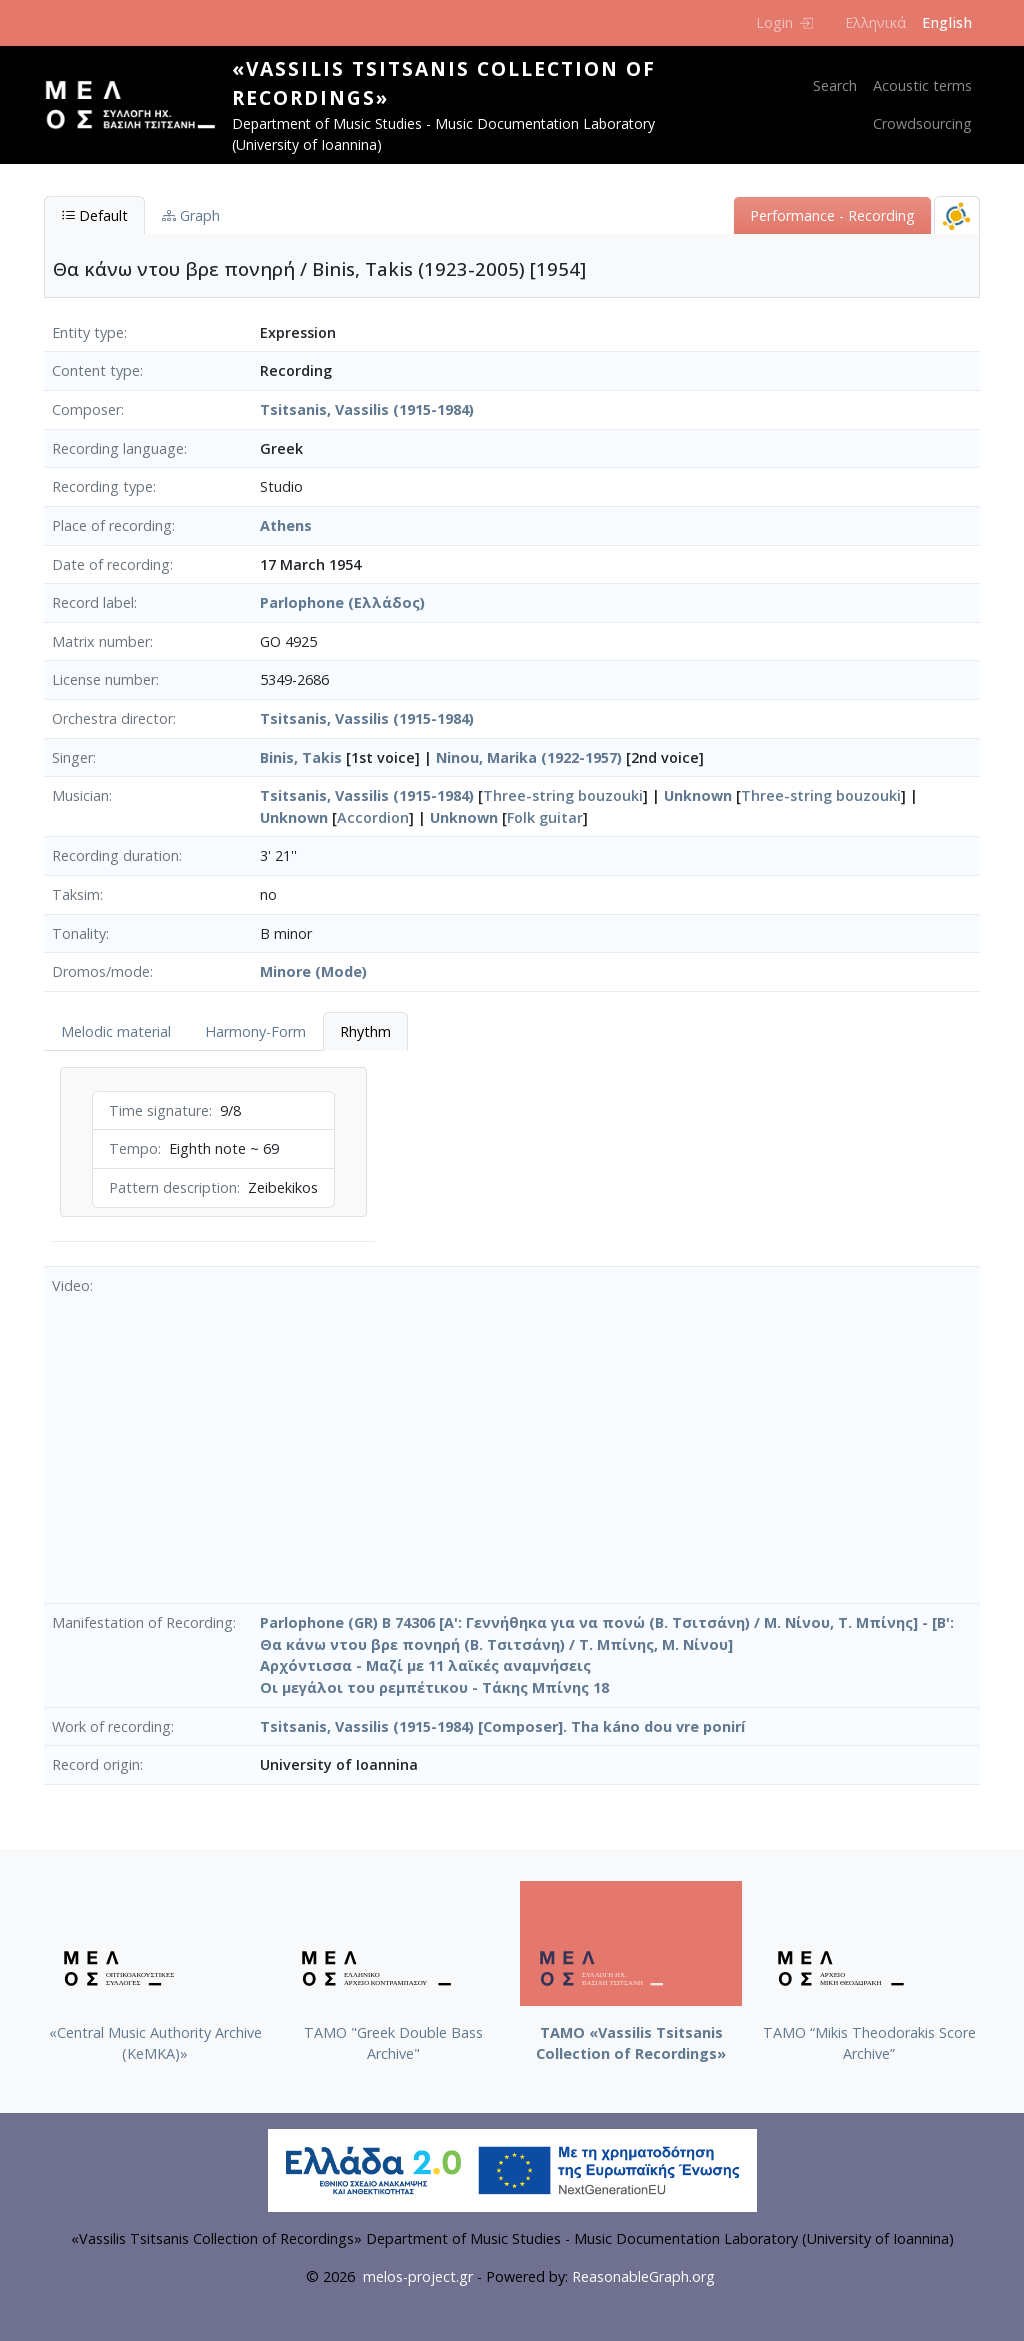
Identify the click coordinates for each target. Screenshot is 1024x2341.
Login (784, 22)
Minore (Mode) (313, 971)
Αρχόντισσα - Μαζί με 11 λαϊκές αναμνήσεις (425, 1665)
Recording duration (115, 855)
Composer (86, 409)
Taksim (76, 894)
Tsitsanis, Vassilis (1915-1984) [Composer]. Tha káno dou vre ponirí (502, 1726)
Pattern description (173, 1187)
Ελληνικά (875, 22)
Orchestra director (112, 718)
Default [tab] (94, 215)
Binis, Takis (301, 757)
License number (104, 679)
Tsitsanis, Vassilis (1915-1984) (367, 409)
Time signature (159, 1110)
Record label (93, 602)
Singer (72, 757)
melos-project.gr (418, 2276)
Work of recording (111, 1726)
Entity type (88, 332)
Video (71, 1285)
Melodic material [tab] (116, 1031)
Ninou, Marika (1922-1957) (529, 757)
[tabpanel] (213, 1158)
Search (835, 85)
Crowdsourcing (922, 123)
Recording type (102, 486)
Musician (80, 795)
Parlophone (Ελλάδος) (342, 602)
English (947, 22)
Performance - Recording (832, 215)
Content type (96, 370)
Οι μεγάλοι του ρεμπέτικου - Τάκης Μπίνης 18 (434, 1687)
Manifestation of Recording (142, 1622)
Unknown (698, 795)
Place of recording (112, 525)
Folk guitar (545, 817)
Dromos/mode (101, 971)
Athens (286, 525)
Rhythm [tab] (365, 1031)
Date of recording (111, 564)
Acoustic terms (922, 85)
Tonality (79, 933)
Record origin (96, 1764)
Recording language (118, 448)
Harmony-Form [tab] (255, 1031)
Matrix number (101, 641)
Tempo (133, 1148)
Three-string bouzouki (563, 795)
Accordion (373, 817)
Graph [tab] (191, 215)
